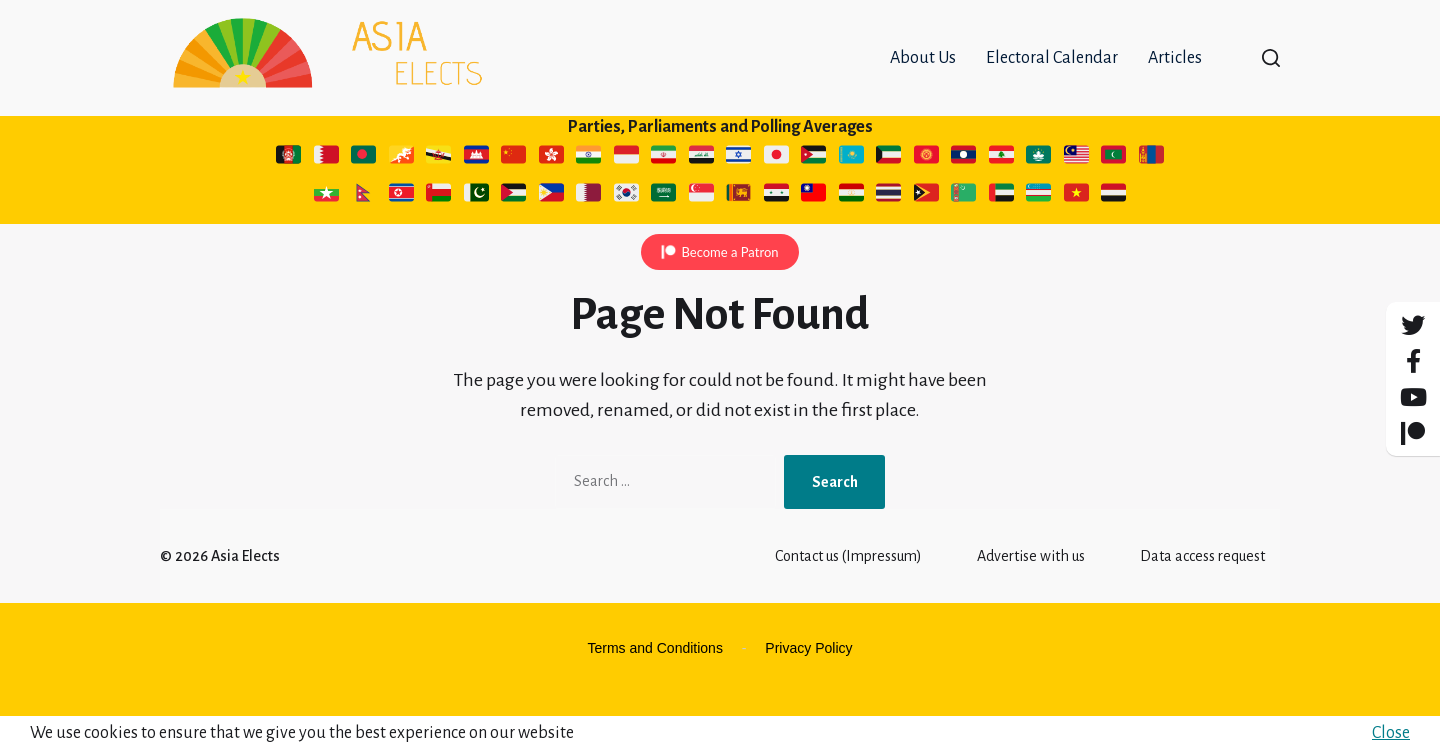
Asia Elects (245, 596)
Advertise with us (1031, 596)
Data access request (1202, 596)
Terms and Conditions (655, 688)
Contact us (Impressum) (848, 596)
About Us (923, 78)
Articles (1175, 78)
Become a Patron (729, 292)
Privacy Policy (808, 688)
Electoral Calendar (1052, 78)
